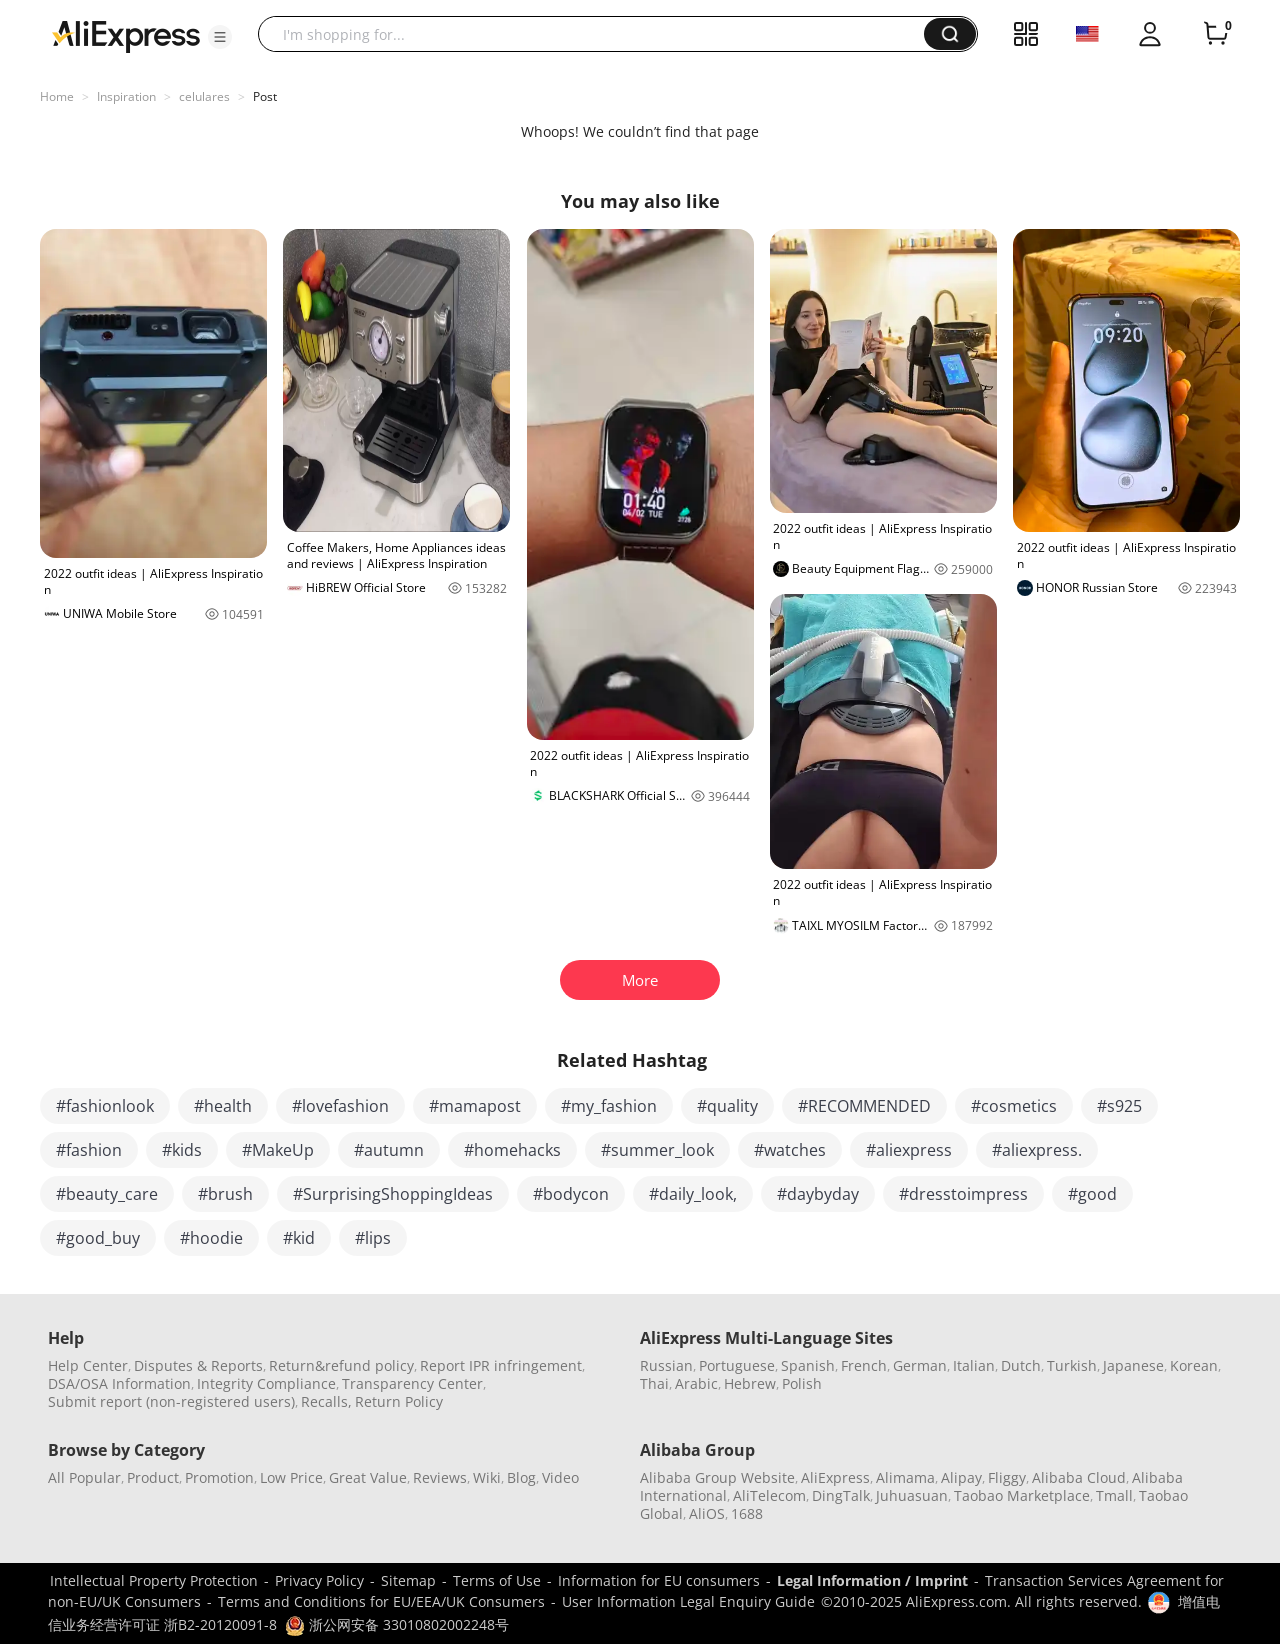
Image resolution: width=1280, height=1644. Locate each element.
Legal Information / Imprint (872, 1580)
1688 (747, 1513)
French (864, 1365)
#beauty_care (107, 1194)
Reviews (440, 1477)
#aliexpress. (1037, 1150)
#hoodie (211, 1238)
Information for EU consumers (659, 1580)
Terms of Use (497, 1580)
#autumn (389, 1150)
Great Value (368, 1477)
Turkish (1072, 1365)
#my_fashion (609, 1106)
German (920, 1365)
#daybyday (818, 1194)
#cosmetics (1014, 1106)
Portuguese (737, 1365)
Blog (521, 1477)
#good (1092, 1194)
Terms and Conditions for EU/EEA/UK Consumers (381, 1601)
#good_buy (98, 1238)
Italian (974, 1365)
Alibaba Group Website (717, 1477)
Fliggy (1007, 1477)
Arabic (696, 1383)
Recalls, (326, 1401)
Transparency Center (412, 1383)
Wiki (487, 1477)
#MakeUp (278, 1150)
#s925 (1119, 1106)
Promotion (219, 1477)
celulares (204, 96)
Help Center (88, 1365)
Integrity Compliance (266, 1383)
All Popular (84, 1477)
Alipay (961, 1477)
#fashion (89, 1150)
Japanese (1133, 1365)
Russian (666, 1365)
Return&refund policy (341, 1365)
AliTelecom (769, 1495)
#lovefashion (340, 1106)
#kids (182, 1150)
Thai (654, 1383)
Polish (802, 1383)
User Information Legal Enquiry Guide (688, 1601)
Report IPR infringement (501, 1365)
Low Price (291, 1477)
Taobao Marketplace (1022, 1495)
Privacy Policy (319, 1580)
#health (223, 1106)
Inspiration (126, 96)
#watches (790, 1150)
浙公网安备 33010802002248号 (397, 1624)
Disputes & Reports (198, 1365)
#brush (225, 1194)
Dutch (1021, 1365)
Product (153, 1477)
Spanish (808, 1365)
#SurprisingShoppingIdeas (393, 1194)
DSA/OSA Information (119, 1383)
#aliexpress (909, 1150)
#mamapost (475, 1106)
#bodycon (571, 1194)
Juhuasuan (912, 1495)
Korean (1194, 1365)
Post (265, 96)
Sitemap (408, 1580)
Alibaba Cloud (1079, 1477)
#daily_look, (693, 1194)
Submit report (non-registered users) (171, 1401)
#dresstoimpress (963, 1194)
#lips (373, 1238)
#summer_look (657, 1150)
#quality (727, 1106)
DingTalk (841, 1495)
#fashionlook (105, 1106)
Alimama (905, 1477)
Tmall (1114, 1495)
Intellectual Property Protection (154, 1580)
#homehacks (512, 1150)
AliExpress (835, 1477)
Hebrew (750, 1383)
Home (57, 96)
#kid (299, 1238)
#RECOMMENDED (864, 1106)
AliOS (707, 1513)
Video (560, 1477)
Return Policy (399, 1401)
